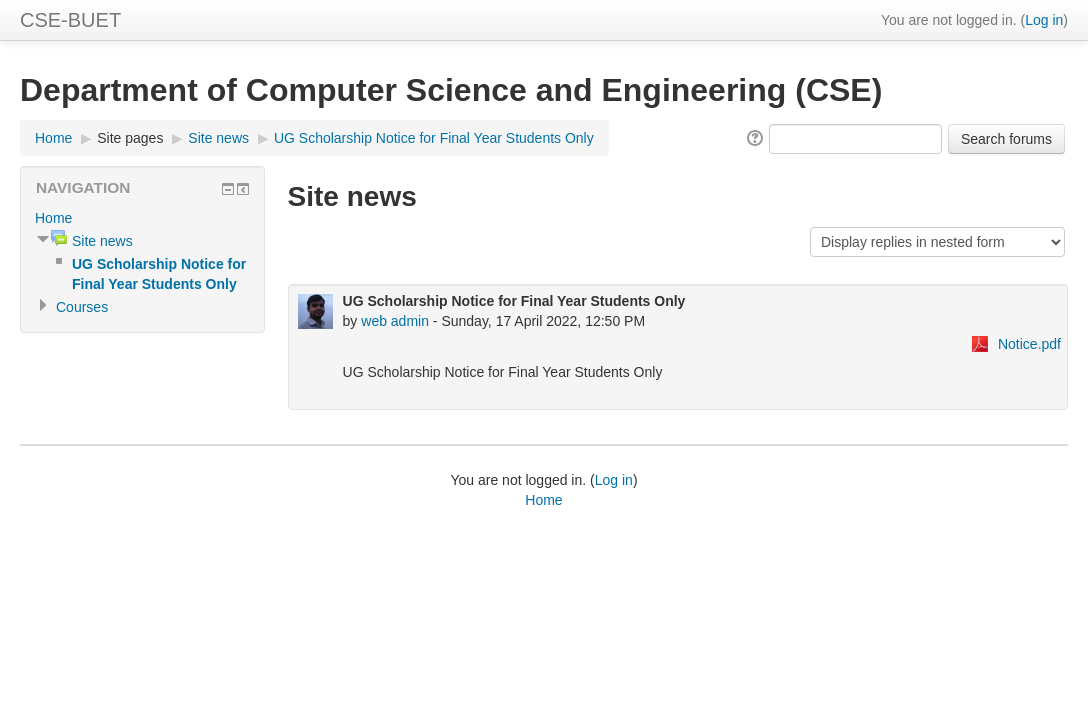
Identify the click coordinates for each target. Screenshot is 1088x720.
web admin (395, 321)
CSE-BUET (70, 20)
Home (53, 138)
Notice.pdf (1029, 344)
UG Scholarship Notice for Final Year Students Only (434, 138)
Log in (1044, 20)
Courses (82, 307)
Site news (218, 138)
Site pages (130, 138)
